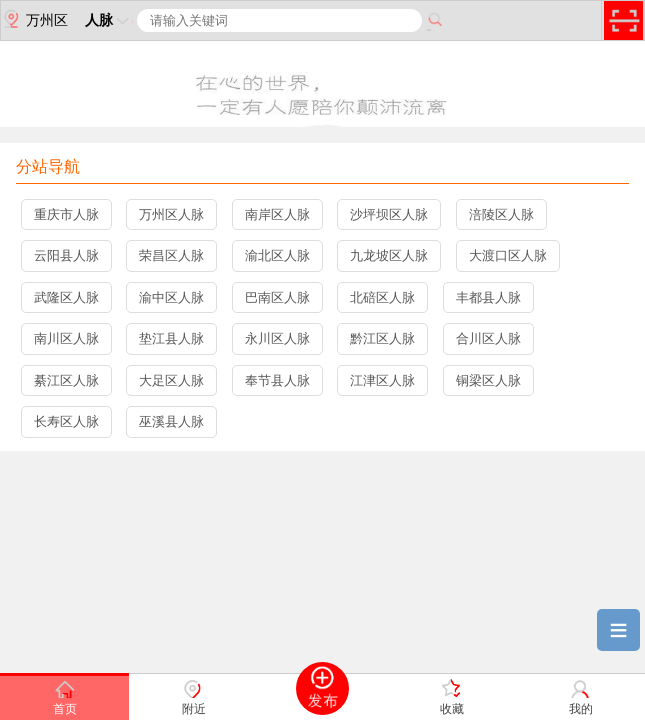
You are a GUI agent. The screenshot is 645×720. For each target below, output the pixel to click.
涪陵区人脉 (501, 214)
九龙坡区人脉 (389, 255)
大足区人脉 (171, 380)
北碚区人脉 (382, 297)
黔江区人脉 (382, 338)
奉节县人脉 (277, 380)
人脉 (109, 20)
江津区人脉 (382, 380)
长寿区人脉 (66, 421)
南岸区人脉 (277, 214)
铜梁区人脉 (488, 380)
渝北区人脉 (277, 255)
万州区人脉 (171, 214)
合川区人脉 (488, 338)
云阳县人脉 (66, 255)
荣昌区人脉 (171, 255)
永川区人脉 (277, 338)
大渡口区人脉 (508, 255)
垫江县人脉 (171, 338)
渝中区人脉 (171, 297)
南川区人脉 (66, 338)
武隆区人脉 (66, 297)
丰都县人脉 (488, 297)
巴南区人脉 (277, 297)
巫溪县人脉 (171, 421)
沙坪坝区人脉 (389, 214)
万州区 (34, 19)
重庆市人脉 (66, 214)
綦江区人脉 (66, 380)
